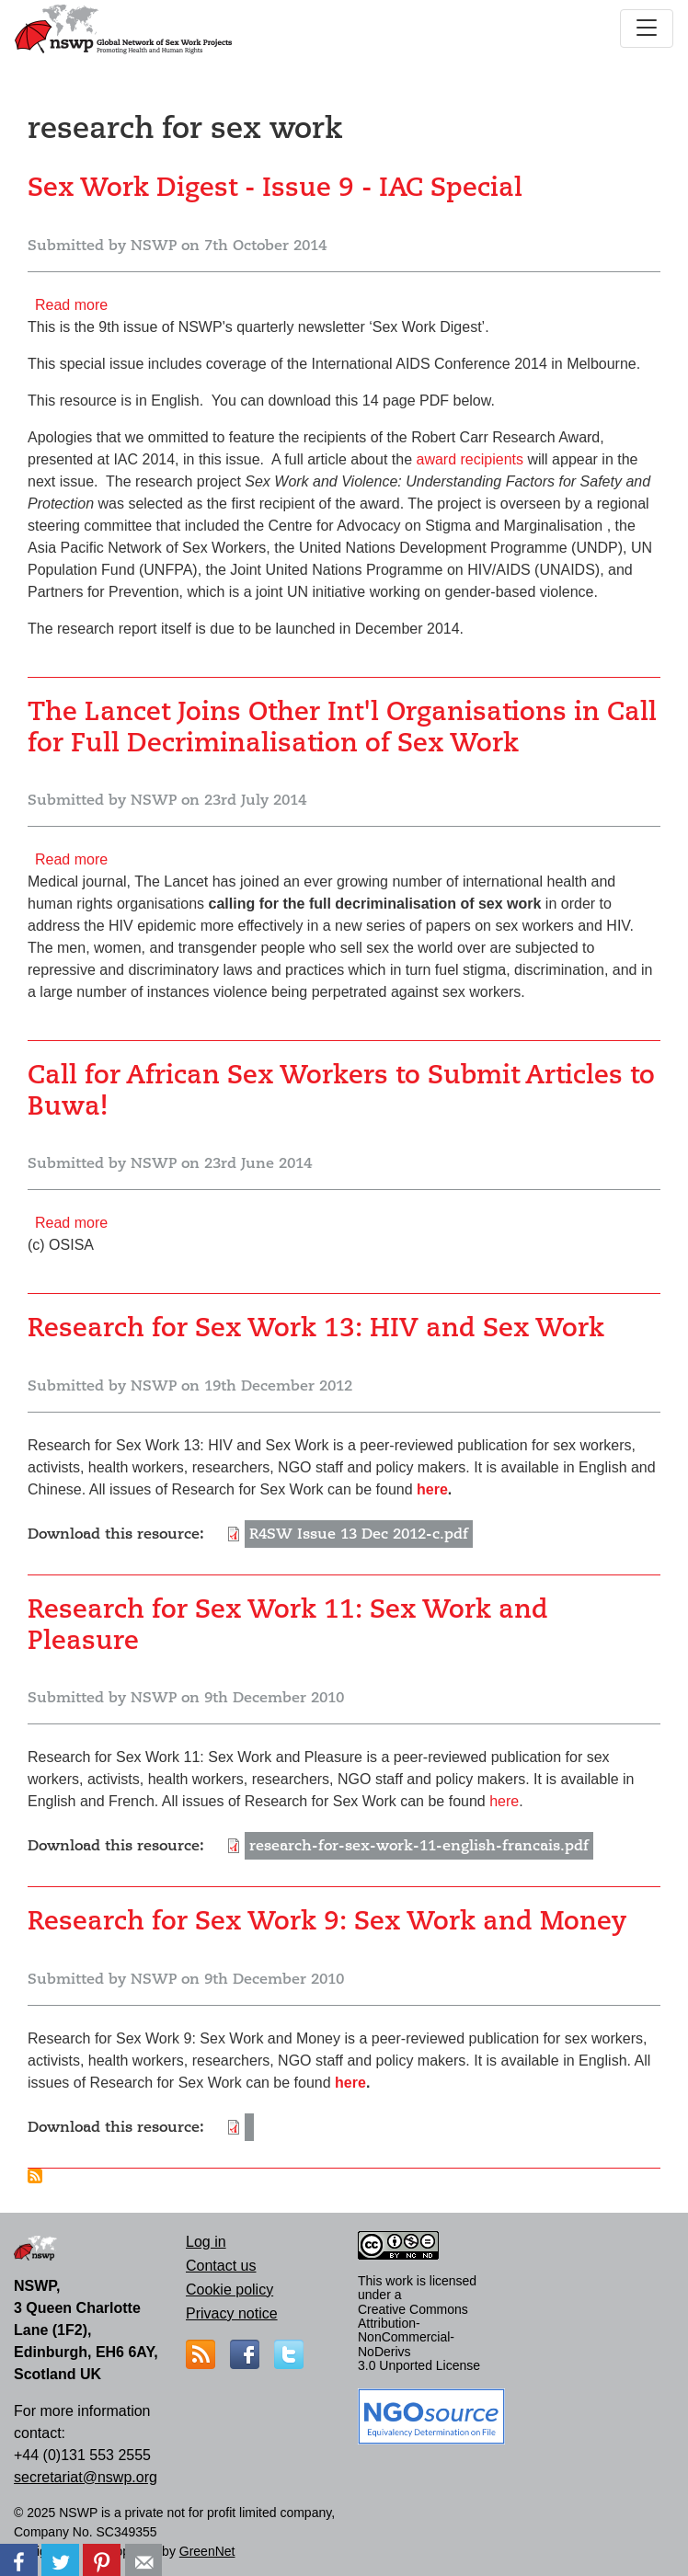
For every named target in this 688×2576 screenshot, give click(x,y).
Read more (71, 305)
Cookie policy (229, 2289)
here (432, 1489)
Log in (206, 2242)
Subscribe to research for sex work (35, 2176)
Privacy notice (232, 2313)
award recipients (469, 459)
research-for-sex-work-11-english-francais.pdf (419, 1846)
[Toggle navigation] (646, 28)
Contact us (221, 2265)
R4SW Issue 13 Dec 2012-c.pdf (358, 1534)
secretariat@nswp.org (85, 2477)
